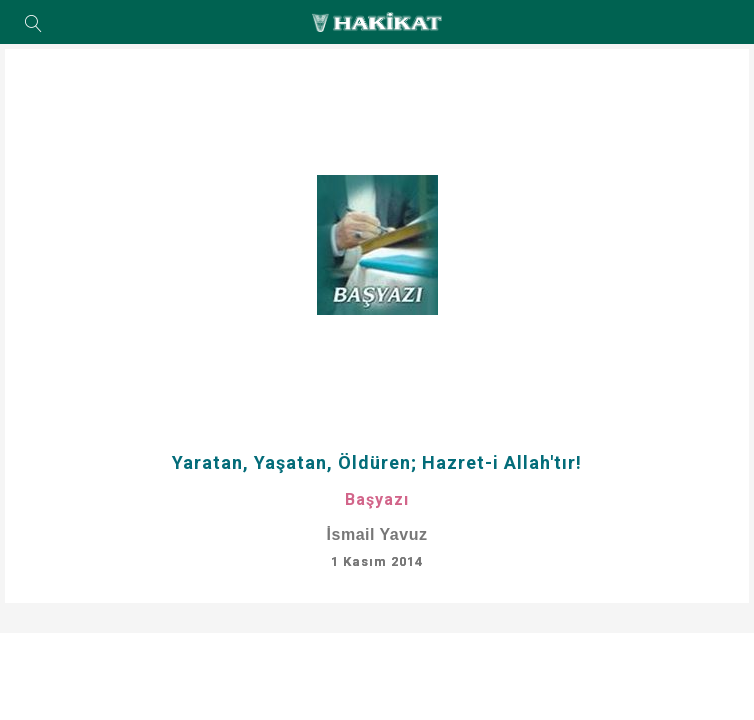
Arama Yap (33, 25)
